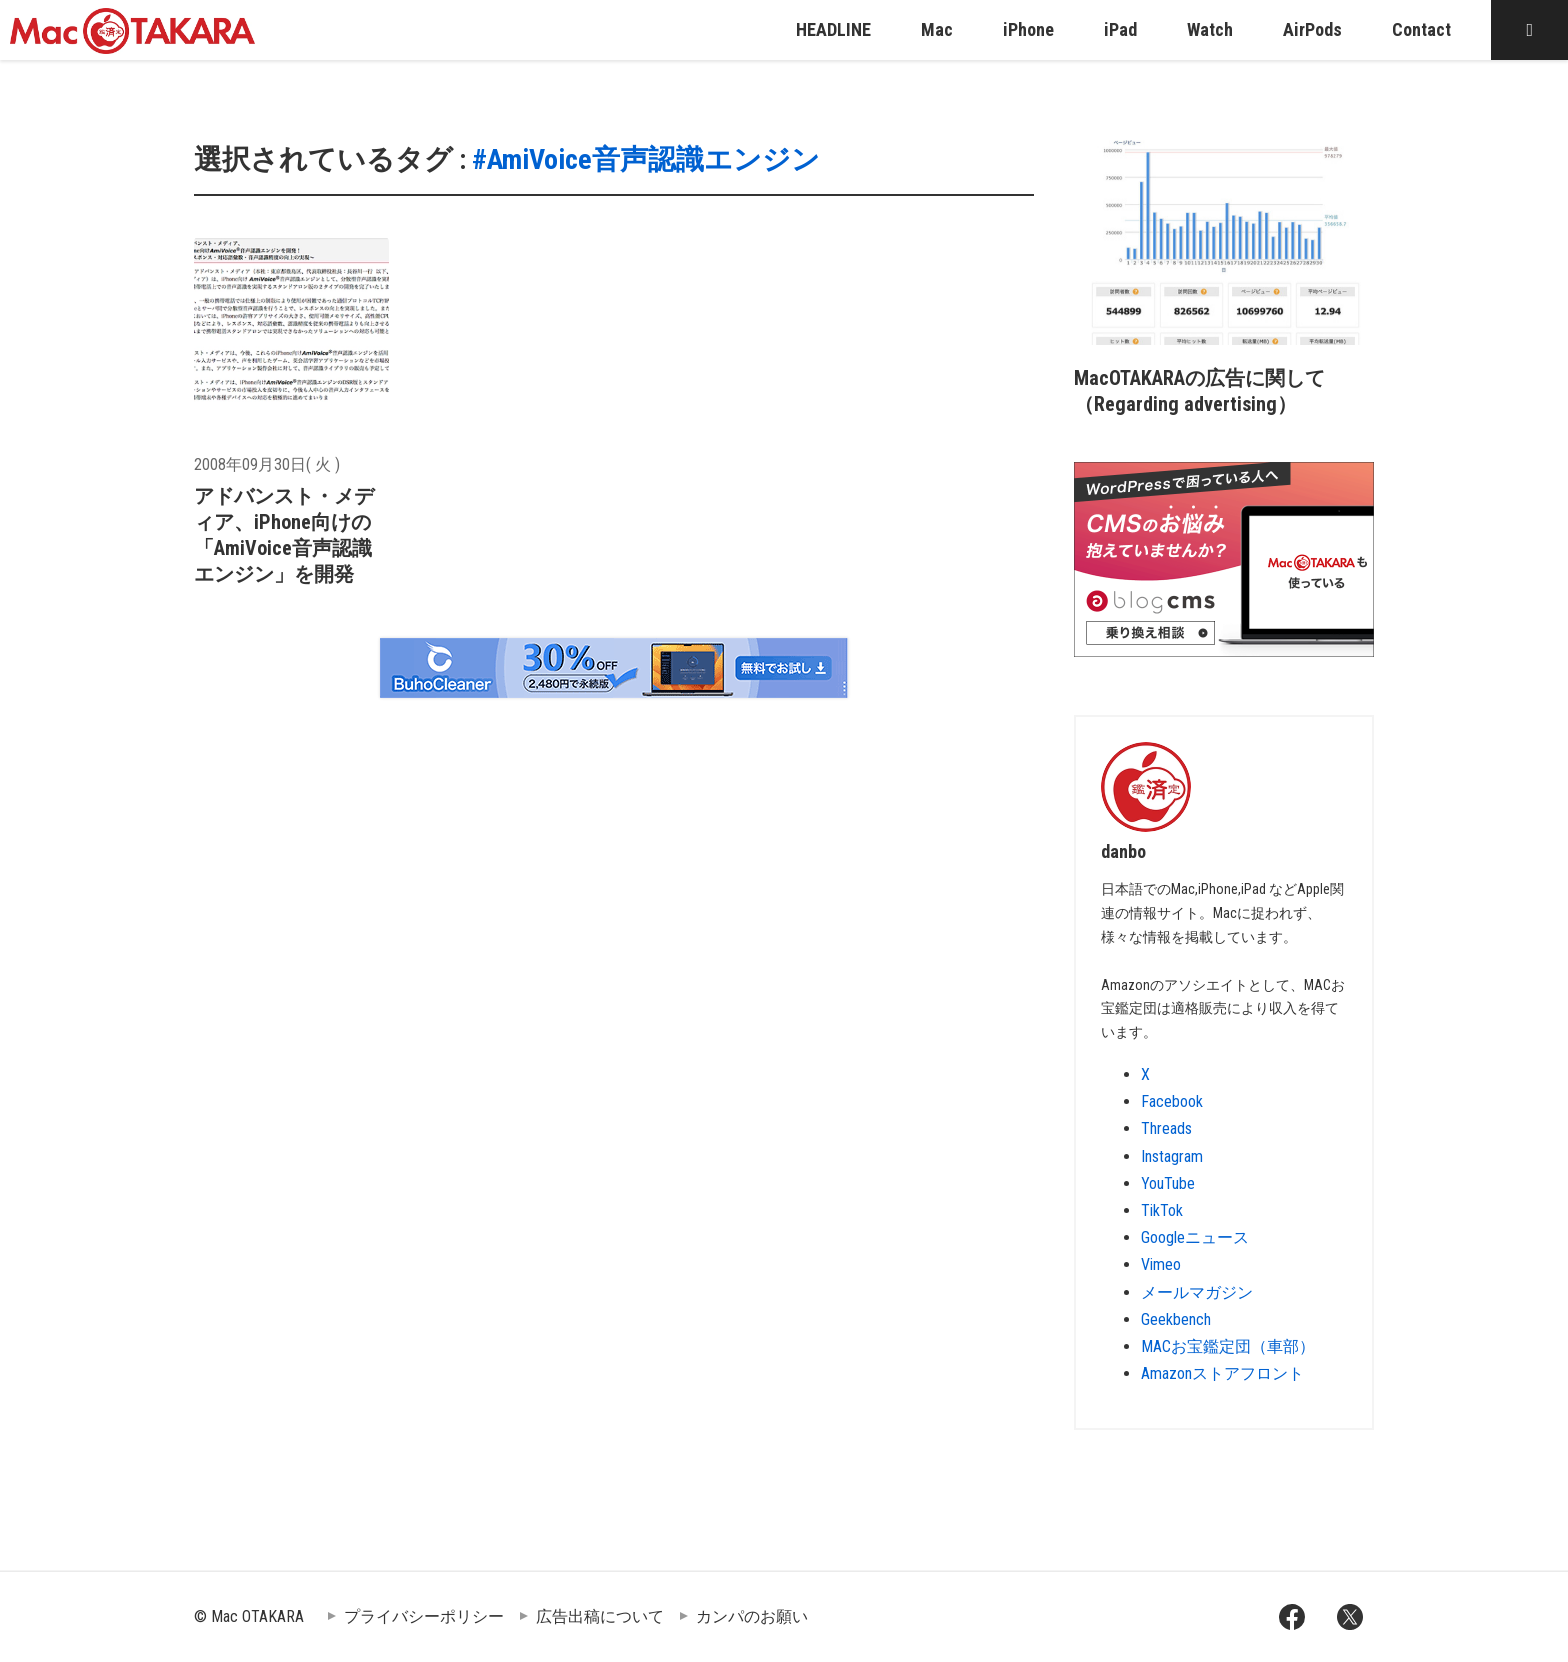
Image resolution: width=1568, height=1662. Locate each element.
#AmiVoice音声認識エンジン (646, 159)
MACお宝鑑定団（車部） (1228, 1346)
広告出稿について (600, 1616)
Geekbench (1176, 1319)
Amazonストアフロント (1222, 1373)
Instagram (1172, 1156)
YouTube (1168, 1183)
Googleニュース (1195, 1237)
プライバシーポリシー (424, 1616)
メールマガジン (1197, 1292)
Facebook (1172, 1101)
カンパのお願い (752, 1616)
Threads (1166, 1128)
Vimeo (1161, 1264)
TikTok (1162, 1210)
